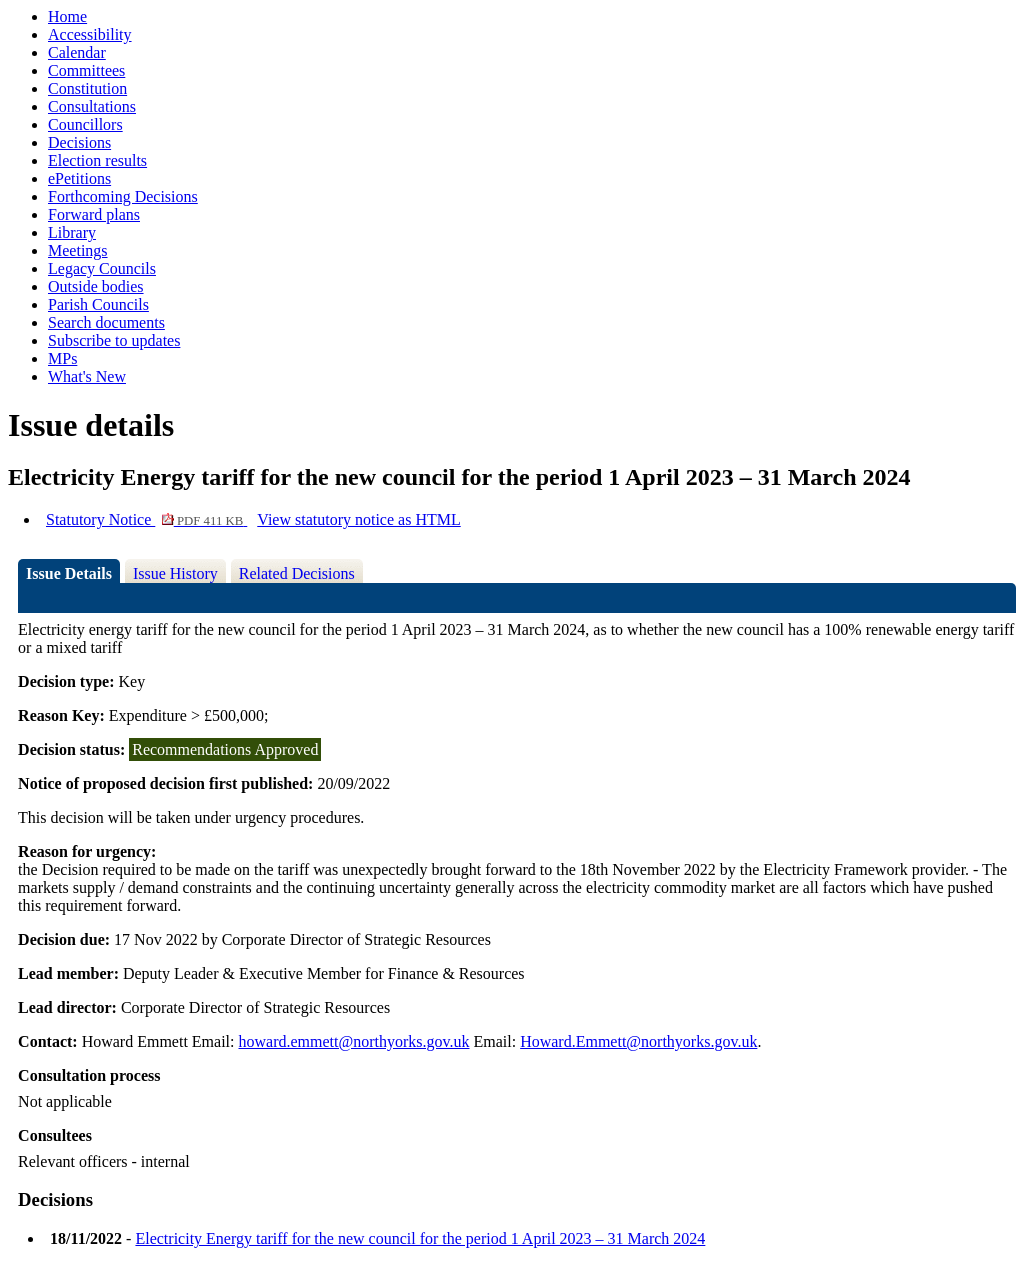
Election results (97, 160)
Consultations (92, 106)
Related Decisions (297, 573)
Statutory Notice (146, 519)
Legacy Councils (102, 268)
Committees (86, 70)
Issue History (175, 573)
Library (72, 232)
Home (67, 16)
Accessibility (90, 34)
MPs (62, 358)
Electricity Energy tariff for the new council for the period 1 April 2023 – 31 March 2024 (420, 1238)
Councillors (85, 124)
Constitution (87, 88)
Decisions (79, 142)
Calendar (77, 52)
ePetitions (79, 178)
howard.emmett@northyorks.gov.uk (354, 1041)
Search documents (106, 322)
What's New (87, 376)
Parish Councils (98, 304)
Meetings (78, 250)
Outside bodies (96, 286)
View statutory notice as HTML (358, 519)
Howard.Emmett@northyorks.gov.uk (638, 1041)
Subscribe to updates (114, 340)
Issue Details (69, 573)
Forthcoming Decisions (123, 196)
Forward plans (94, 214)
